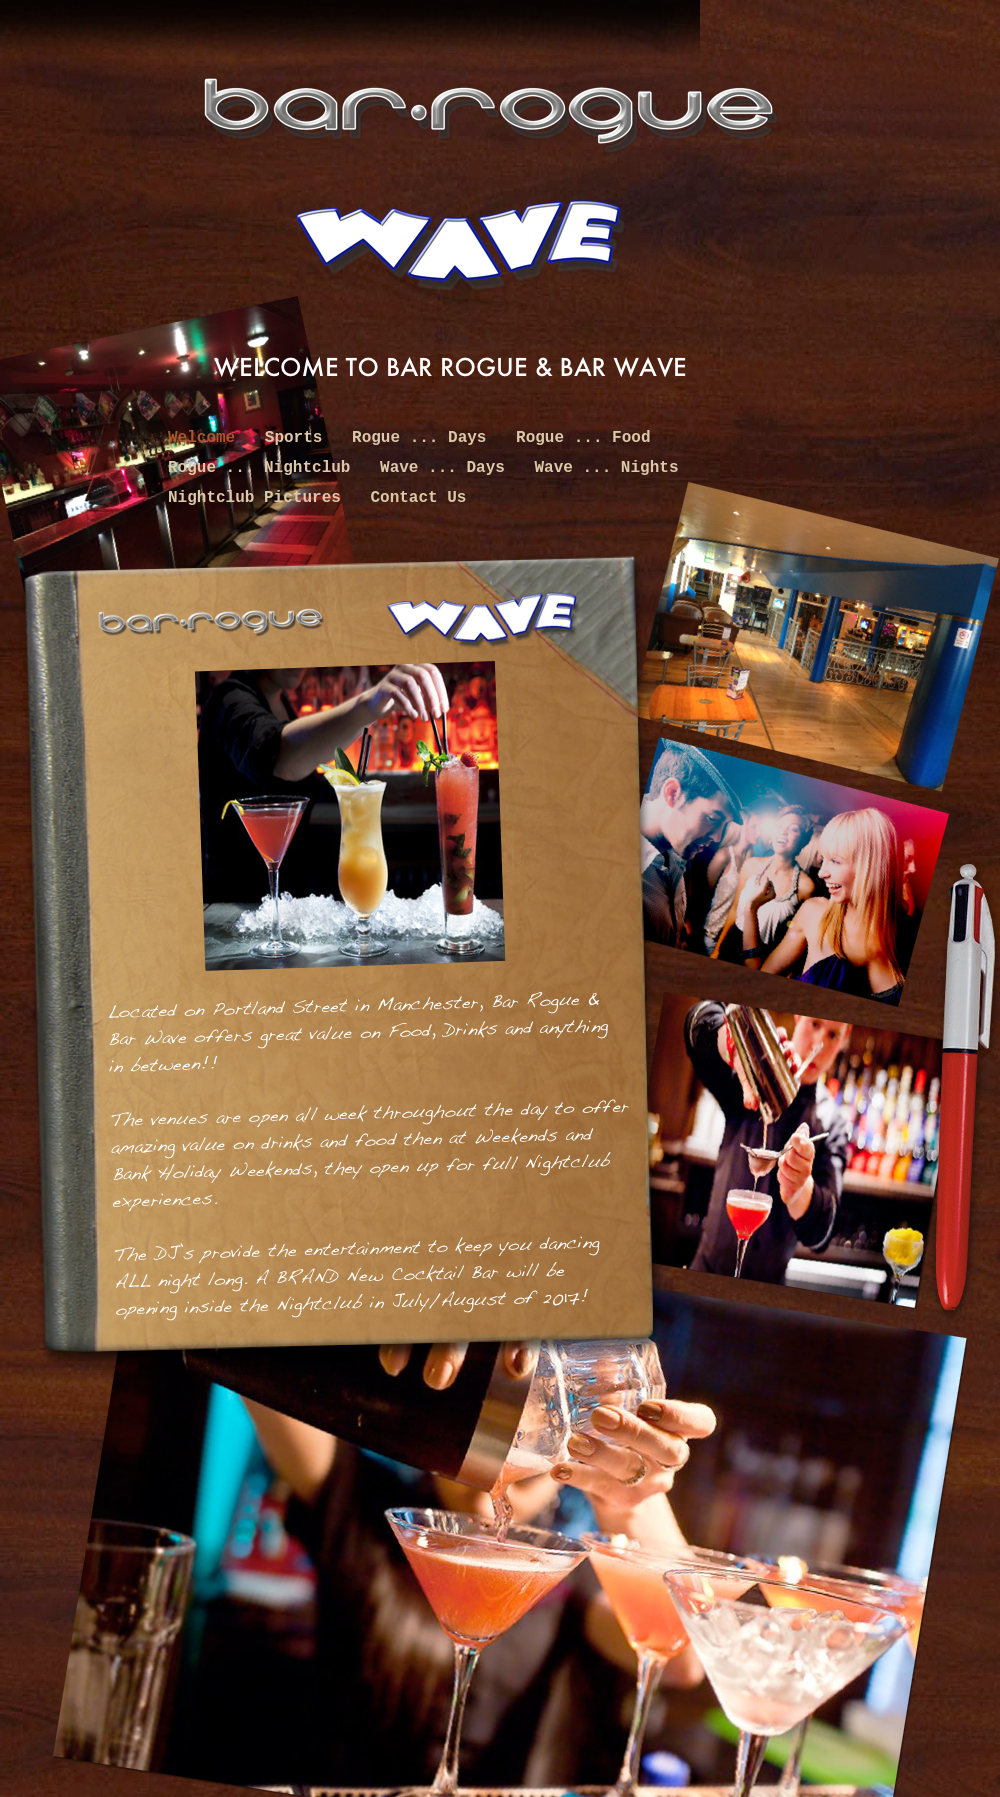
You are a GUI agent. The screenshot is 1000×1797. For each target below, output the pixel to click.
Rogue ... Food (583, 438)
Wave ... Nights (606, 468)
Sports (298, 438)
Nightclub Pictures (259, 498)
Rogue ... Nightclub (264, 468)
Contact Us (418, 498)
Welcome (206, 438)
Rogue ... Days (424, 438)
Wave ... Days (447, 468)
